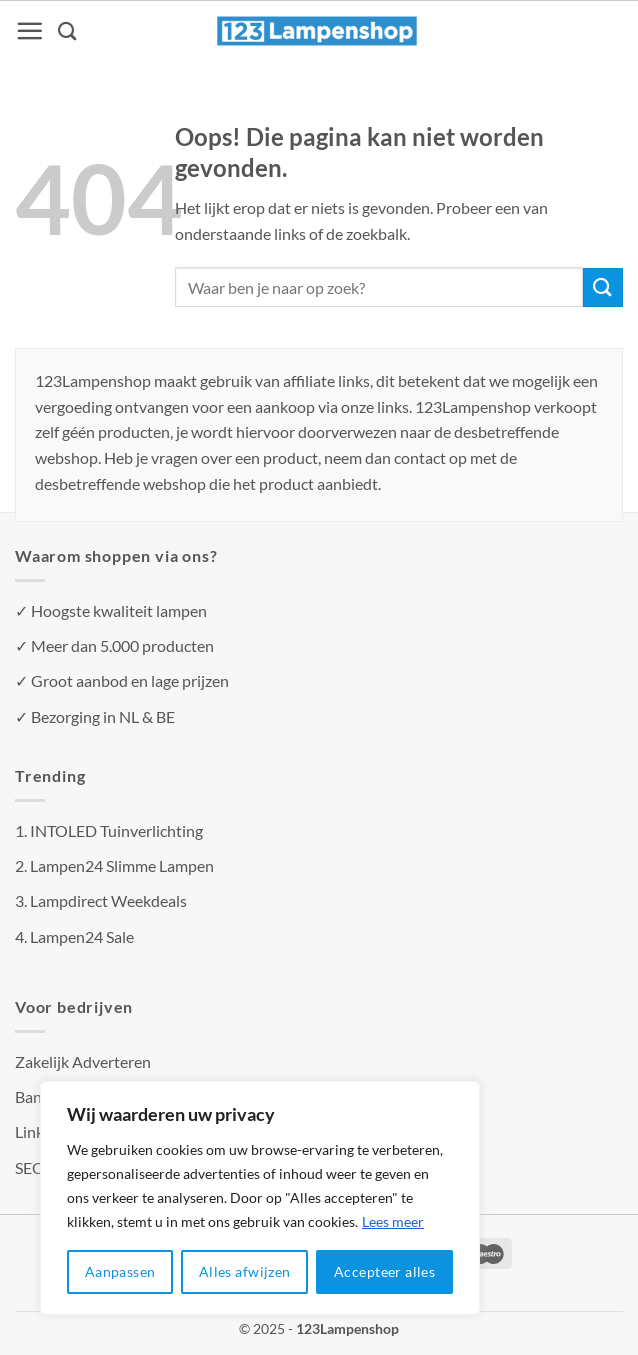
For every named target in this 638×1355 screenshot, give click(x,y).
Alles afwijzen (245, 1271)
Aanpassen (120, 1271)
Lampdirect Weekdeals (108, 900)
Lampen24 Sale (82, 936)
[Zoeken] (68, 30)
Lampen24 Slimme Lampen (122, 865)
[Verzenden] (603, 287)
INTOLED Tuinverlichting (116, 830)
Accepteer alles (384, 1271)
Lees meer (393, 1221)
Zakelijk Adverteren (83, 1061)
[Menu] (30, 31)
